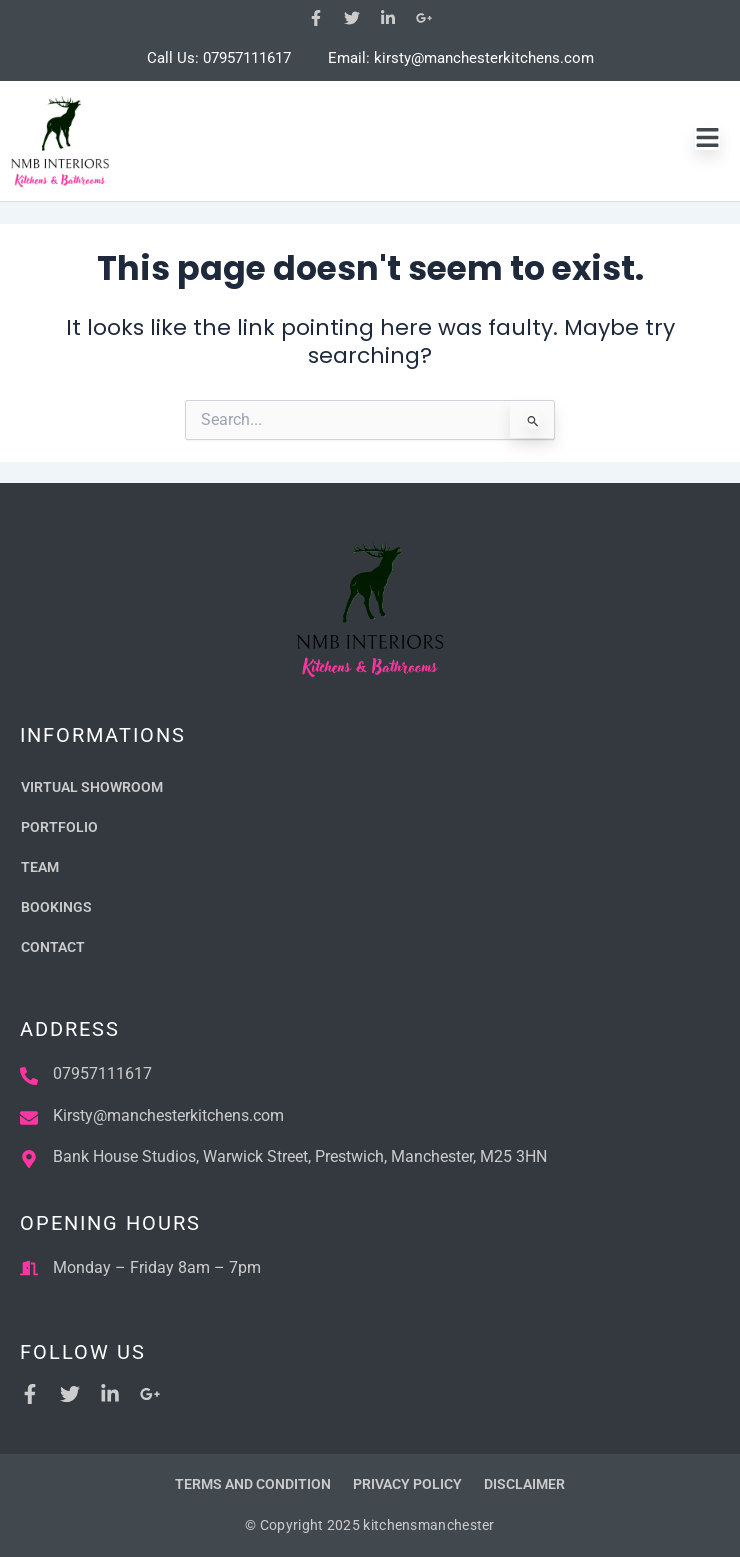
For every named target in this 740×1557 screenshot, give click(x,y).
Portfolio (59, 827)
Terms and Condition (253, 1484)
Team (40, 867)
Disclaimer (524, 1484)
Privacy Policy (407, 1484)
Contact (53, 947)
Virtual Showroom (92, 787)
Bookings (56, 907)
